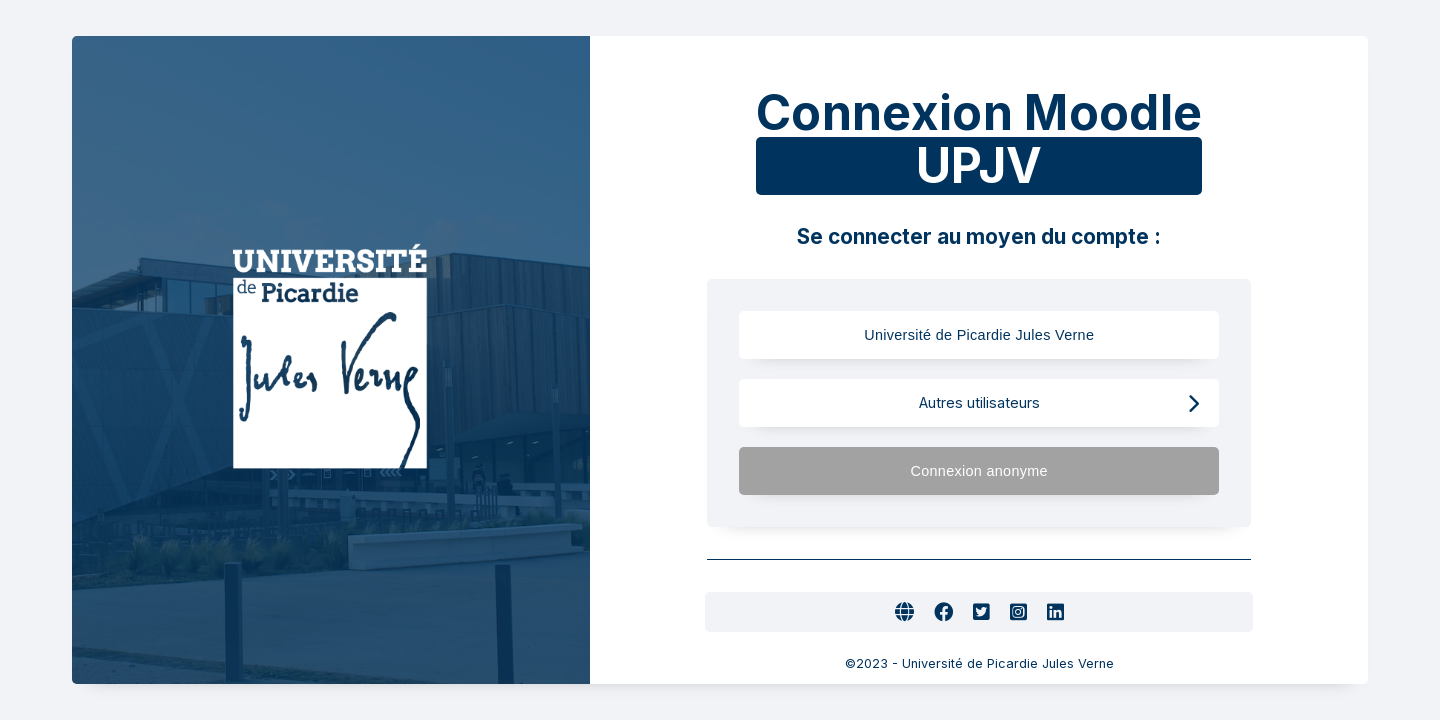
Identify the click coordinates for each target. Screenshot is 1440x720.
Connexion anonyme (1054, 471)
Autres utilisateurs (1059, 403)
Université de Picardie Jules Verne (1016, 335)
